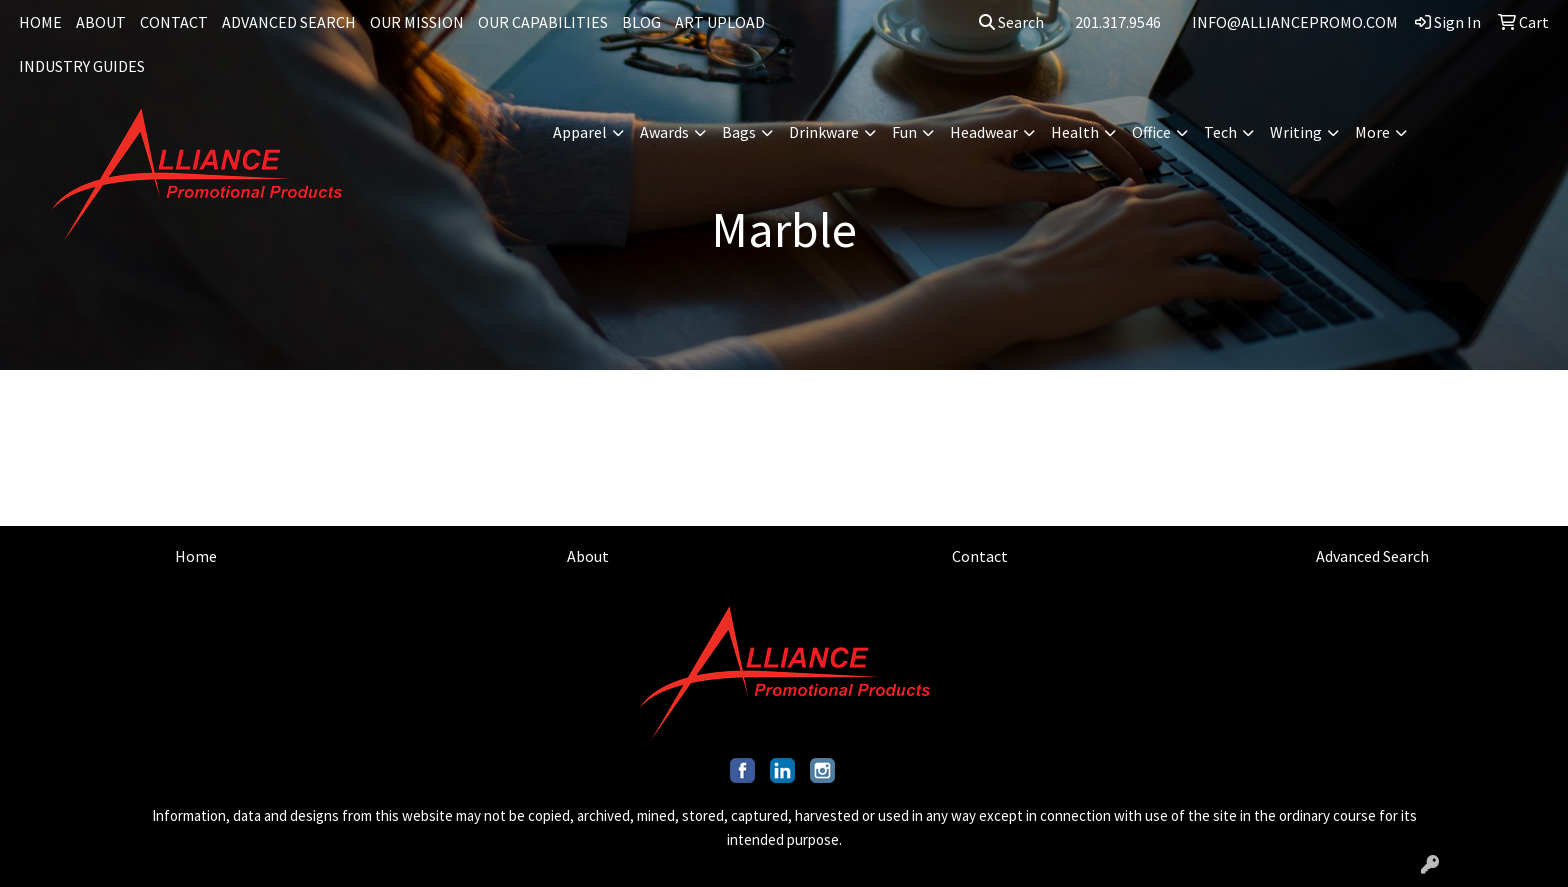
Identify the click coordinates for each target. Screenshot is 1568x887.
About (588, 556)
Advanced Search (1372, 556)
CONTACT (174, 22)
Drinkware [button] (824, 132)
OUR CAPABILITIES (543, 22)
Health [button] (1075, 132)
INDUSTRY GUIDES (82, 66)
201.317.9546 (1118, 22)
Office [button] (1151, 132)
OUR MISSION (417, 22)
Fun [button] (904, 132)
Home (196, 556)
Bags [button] (739, 132)
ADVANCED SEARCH (289, 22)
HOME (40, 22)
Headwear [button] (984, 132)
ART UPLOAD (720, 22)
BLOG (641, 22)
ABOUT (101, 22)
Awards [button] (664, 132)
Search (1011, 22)
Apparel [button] (580, 132)
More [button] (1372, 132)
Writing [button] (1296, 132)
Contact (980, 556)
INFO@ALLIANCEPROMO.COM (1295, 22)
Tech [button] (1220, 132)
